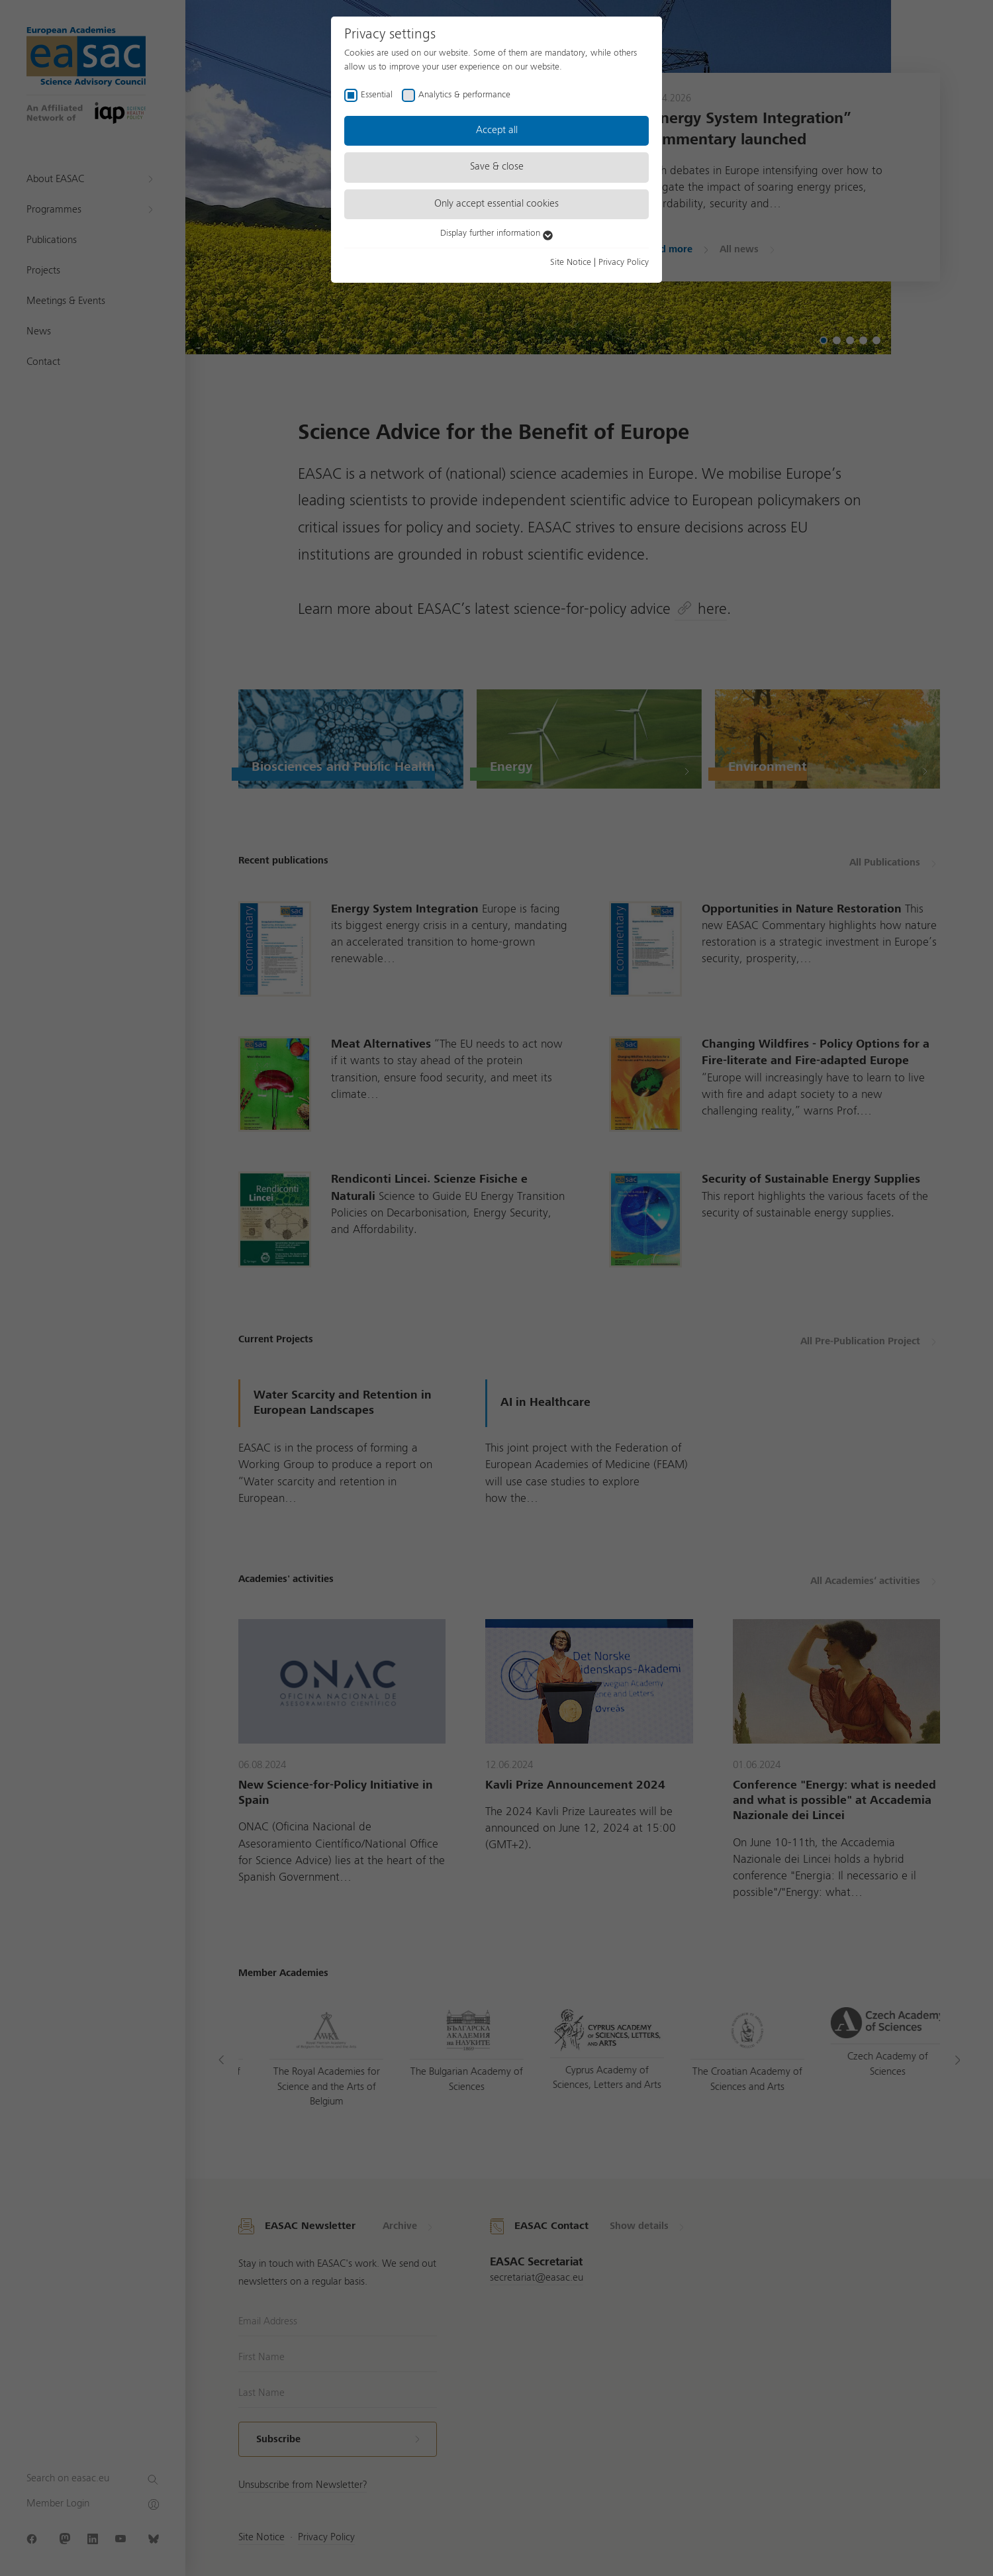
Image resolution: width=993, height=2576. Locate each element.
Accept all (497, 130)
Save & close (497, 167)
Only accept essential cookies (496, 204)
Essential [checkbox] (377, 94)
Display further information (496, 233)
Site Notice (570, 262)
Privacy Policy (623, 262)
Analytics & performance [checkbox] (464, 94)
